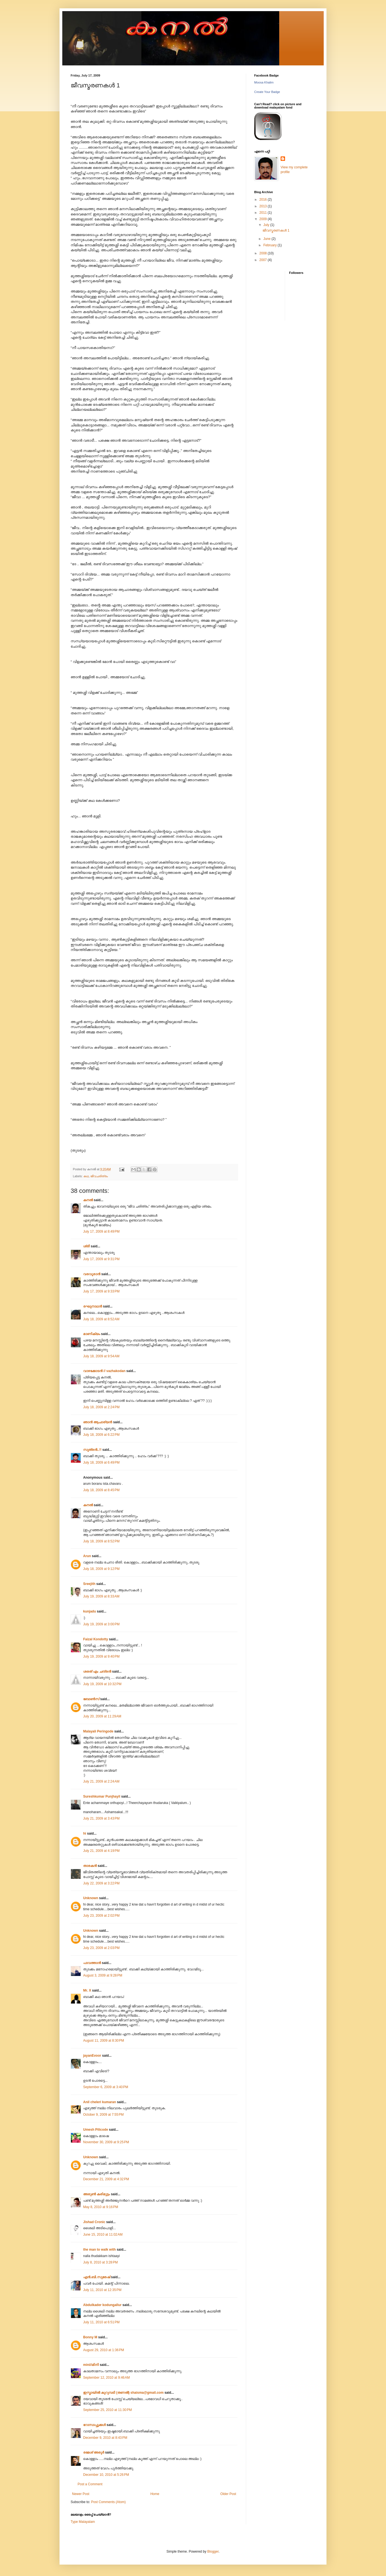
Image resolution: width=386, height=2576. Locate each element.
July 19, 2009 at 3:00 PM (101, 1624)
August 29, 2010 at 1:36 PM (103, 2350)
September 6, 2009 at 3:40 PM (105, 2087)
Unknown (90, 1898)
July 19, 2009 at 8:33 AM (101, 1596)
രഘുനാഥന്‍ (92, 1306)
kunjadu (89, 1611)
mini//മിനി (91, 2365)
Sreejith (89, 1584)
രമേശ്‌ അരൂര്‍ (93, 2452)
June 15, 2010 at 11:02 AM (103, 2234)
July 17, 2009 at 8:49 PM (101, 1231)
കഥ (86, 1176)
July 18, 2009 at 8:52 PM (101, 1541)
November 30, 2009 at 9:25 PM (106, 2142)
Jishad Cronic (94, 2222)
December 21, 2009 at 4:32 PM (106, 2179)
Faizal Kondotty (95, 1639)
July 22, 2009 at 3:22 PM (101, 1883)
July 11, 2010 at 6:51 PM (101, 2322)
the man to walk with (99, 2249)
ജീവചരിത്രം (99, 1176)
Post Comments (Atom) (108, 2502)
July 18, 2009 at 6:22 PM (101, 1435)
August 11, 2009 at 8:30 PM (103, 2040)
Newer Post (80, 2494)
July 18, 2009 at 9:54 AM (101, 1356)
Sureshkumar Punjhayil (101, 1796)
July (266, 225)
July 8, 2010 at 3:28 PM (100, 2262)
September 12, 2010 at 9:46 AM (106, 2378)
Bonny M (90, 2337)
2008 (263, 253)
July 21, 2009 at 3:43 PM (101, 1818)
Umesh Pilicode (95, 2130)
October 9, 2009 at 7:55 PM (103, 2115)
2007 (263, 260)
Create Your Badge (267, 92)
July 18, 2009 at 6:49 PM (101, 1462)
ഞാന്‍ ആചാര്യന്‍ (97, 1422)
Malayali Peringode (98, 1731)
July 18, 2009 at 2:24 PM (101, 1407)
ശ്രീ (86, 1246)
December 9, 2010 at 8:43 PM (105, 2438)
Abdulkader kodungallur (102, 2305)
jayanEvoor (92, 2056)
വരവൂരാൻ (91, 1274)
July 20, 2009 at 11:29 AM (102, 1716)
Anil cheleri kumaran (99, 2102)
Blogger (213, 2551)
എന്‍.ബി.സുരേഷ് (96, 2277)
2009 (263, 219)
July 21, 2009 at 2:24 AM (101, 1781)
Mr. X (87, 1990)
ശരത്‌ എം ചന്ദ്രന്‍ (97, 1671)
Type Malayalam (83, 2522)
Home (154, 2494)
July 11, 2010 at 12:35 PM (102, 2290)
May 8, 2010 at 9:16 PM (100, 2207)
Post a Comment (90, 2484)
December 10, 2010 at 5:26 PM (106, 2475)
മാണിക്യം (91, 1334)
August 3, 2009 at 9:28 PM (102, 1975)
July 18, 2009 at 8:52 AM (101, 1319)
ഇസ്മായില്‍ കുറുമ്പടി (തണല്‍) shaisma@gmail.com (123, 2393)
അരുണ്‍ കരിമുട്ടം (96, 2194)
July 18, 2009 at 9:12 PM (101, 1569)
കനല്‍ (88, 1200)
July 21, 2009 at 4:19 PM (101, 1851)
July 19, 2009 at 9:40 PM (101, 1656)
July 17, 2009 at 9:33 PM (101, 1291)
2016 (263, 199)
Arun (87, 1556)
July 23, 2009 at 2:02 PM (101, 1916)
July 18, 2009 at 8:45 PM (101, 1490)
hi (84, 1833)
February (270, 245)
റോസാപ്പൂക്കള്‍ (94, 2425)
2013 (263, 206)
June (267, 239)
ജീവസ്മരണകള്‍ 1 (276, 230)
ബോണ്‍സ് (91, 1699)
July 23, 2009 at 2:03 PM (101, 1948)
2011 (263, 213)
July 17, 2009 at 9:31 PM (101, 1259)
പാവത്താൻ (92, 1963)
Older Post (228, 2494)
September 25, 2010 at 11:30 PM (107, 2410)
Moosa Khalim (264, 82)
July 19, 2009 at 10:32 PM (102, 1684)
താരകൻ (90, 1866)
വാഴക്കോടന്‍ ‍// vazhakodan (104, 1371)
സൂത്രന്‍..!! (92, 1450)
